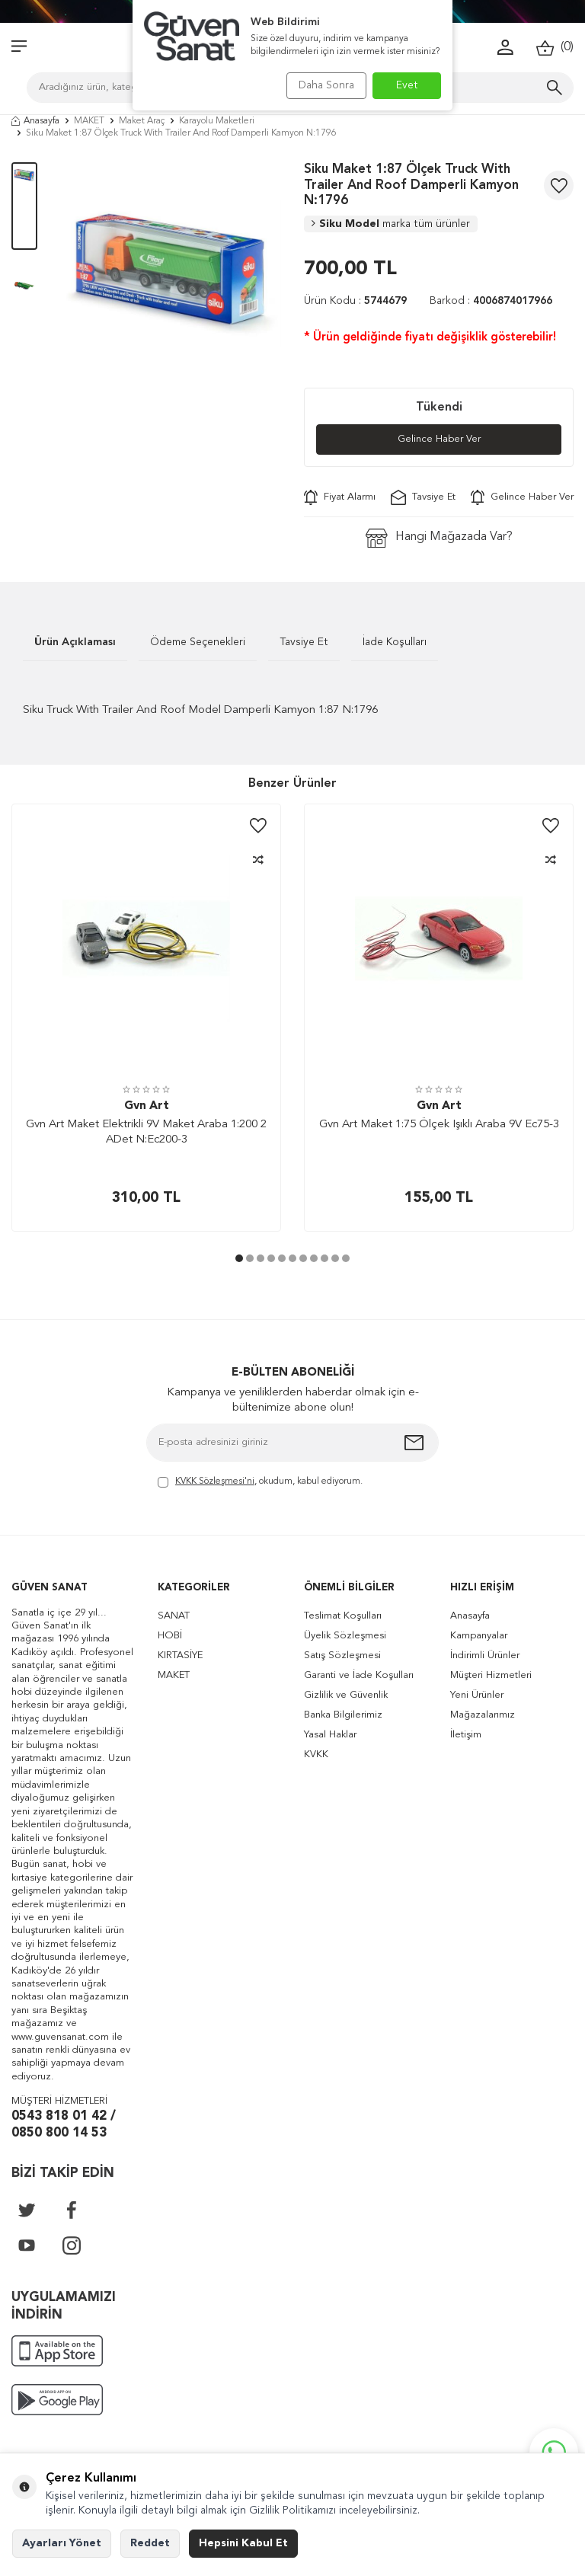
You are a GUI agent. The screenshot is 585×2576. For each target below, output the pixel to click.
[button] (239, 1260)
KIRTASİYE (180, 1656)
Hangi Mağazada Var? (439, 538)
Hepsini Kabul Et (243, 2543)
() (555, 48)
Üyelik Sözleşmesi (345, 1636)
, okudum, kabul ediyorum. (260, 1483)
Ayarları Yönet (61, 2543)
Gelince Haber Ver (439, 439)
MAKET (89, 121)
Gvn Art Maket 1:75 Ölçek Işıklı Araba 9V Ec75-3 (439, 1126)
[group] (170, 272)
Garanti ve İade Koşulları (359, 1676)
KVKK (316, 1755)
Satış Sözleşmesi (342, 1656)
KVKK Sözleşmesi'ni (214, 1482)
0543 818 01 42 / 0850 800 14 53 (63, 2126)
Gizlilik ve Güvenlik (346, 1696)
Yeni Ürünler (476, 1696)
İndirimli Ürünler (484, 1656)
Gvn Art (146, 1107)
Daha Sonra (321, 85)
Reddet (150, 2543)
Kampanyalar (478, 1636)
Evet (407, 85)
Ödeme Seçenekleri (197, 643)
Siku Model (391, 224)
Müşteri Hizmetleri (491, 1676)
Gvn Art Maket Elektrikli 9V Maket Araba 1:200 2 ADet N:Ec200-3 (146, 1133)
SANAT (174, 1617)
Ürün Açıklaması (75, 643)
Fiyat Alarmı (340, 498)
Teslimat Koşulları (343, 1617)
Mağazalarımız (482, 1716)
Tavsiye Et (423, 498)
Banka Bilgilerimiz (343, 1716)
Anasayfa (35, 121)
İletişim (465, 1735)
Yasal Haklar (330, 1735)
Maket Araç (142, 121)
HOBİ (170, 1636)
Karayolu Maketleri (216, 121)
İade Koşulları (395, 643)
